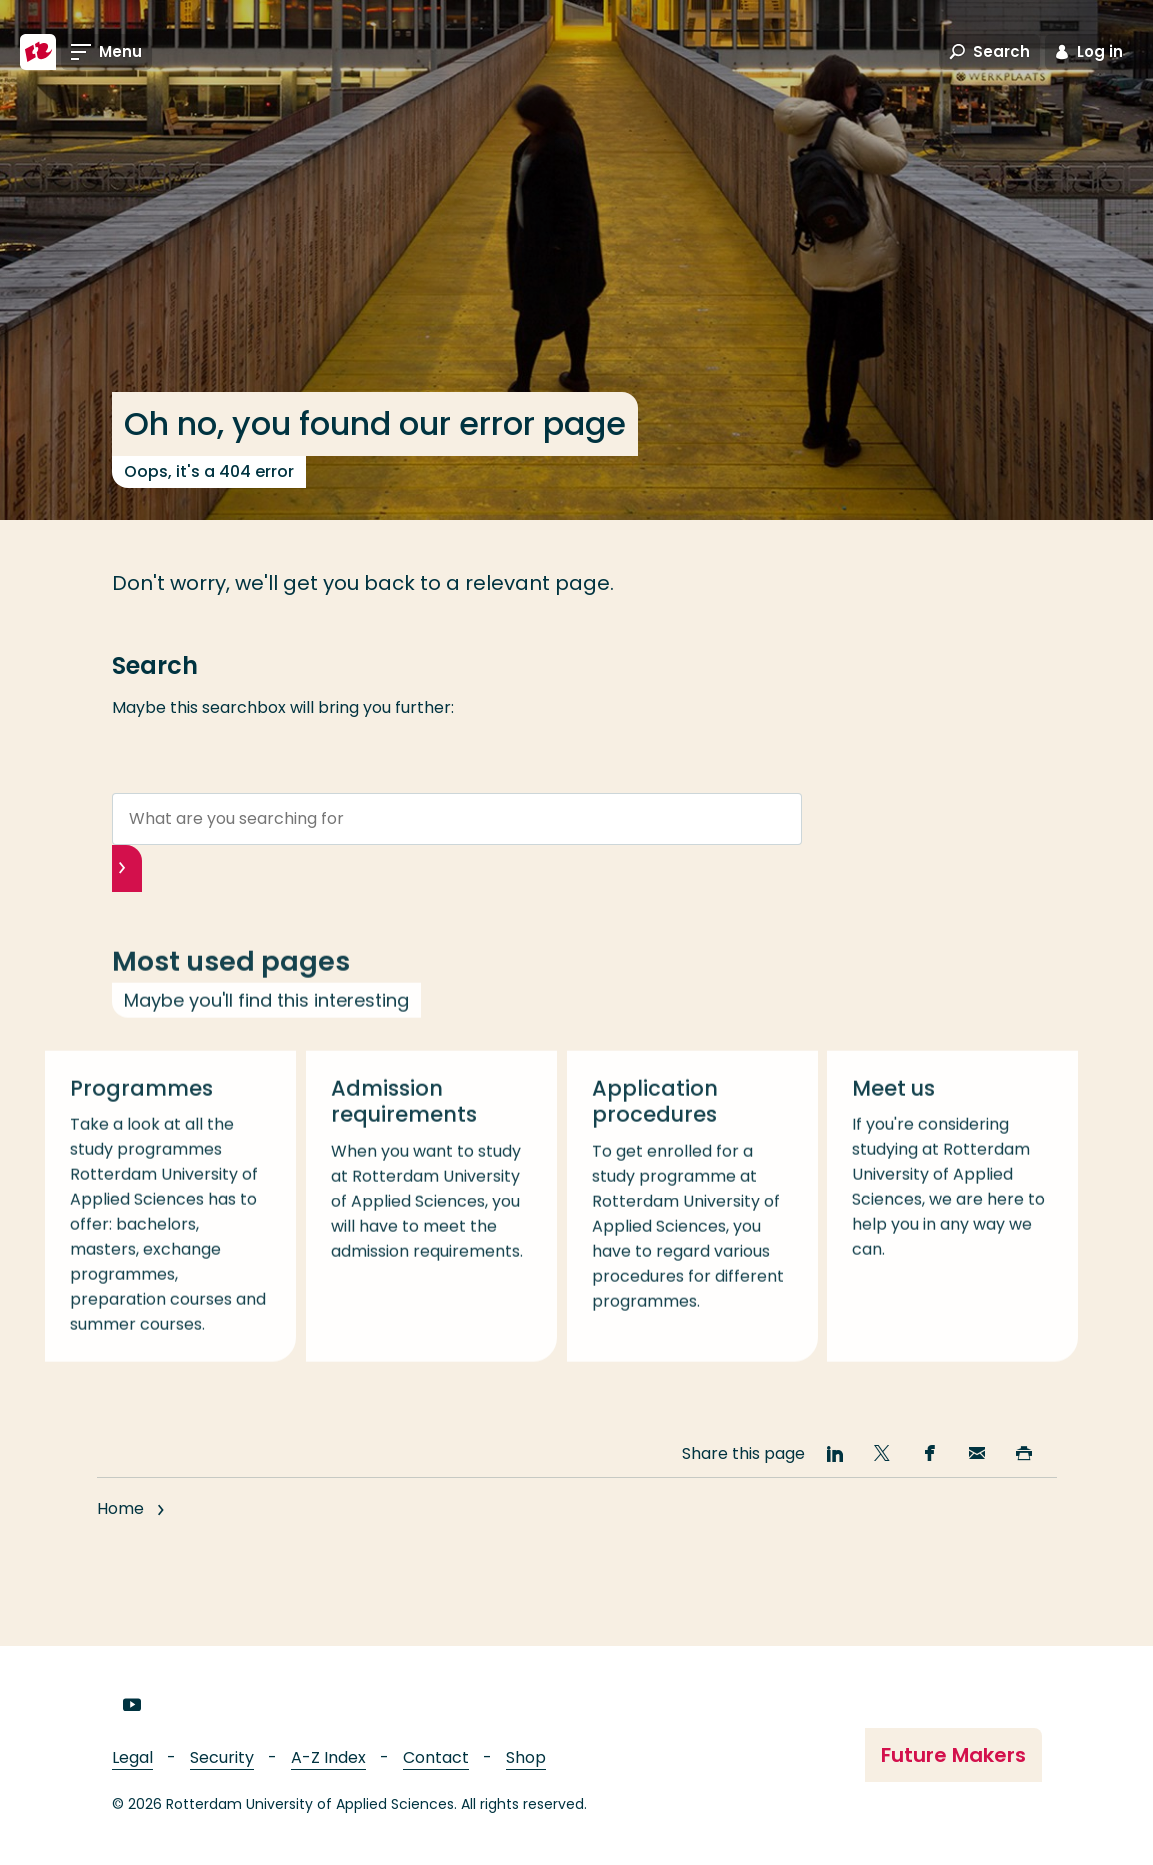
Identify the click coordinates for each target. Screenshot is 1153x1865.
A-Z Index (328, 1757)
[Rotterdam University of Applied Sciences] (38, 52)
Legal (132, 1757)
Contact (436, 1757)
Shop (526, 1757)
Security (222, 1757)
